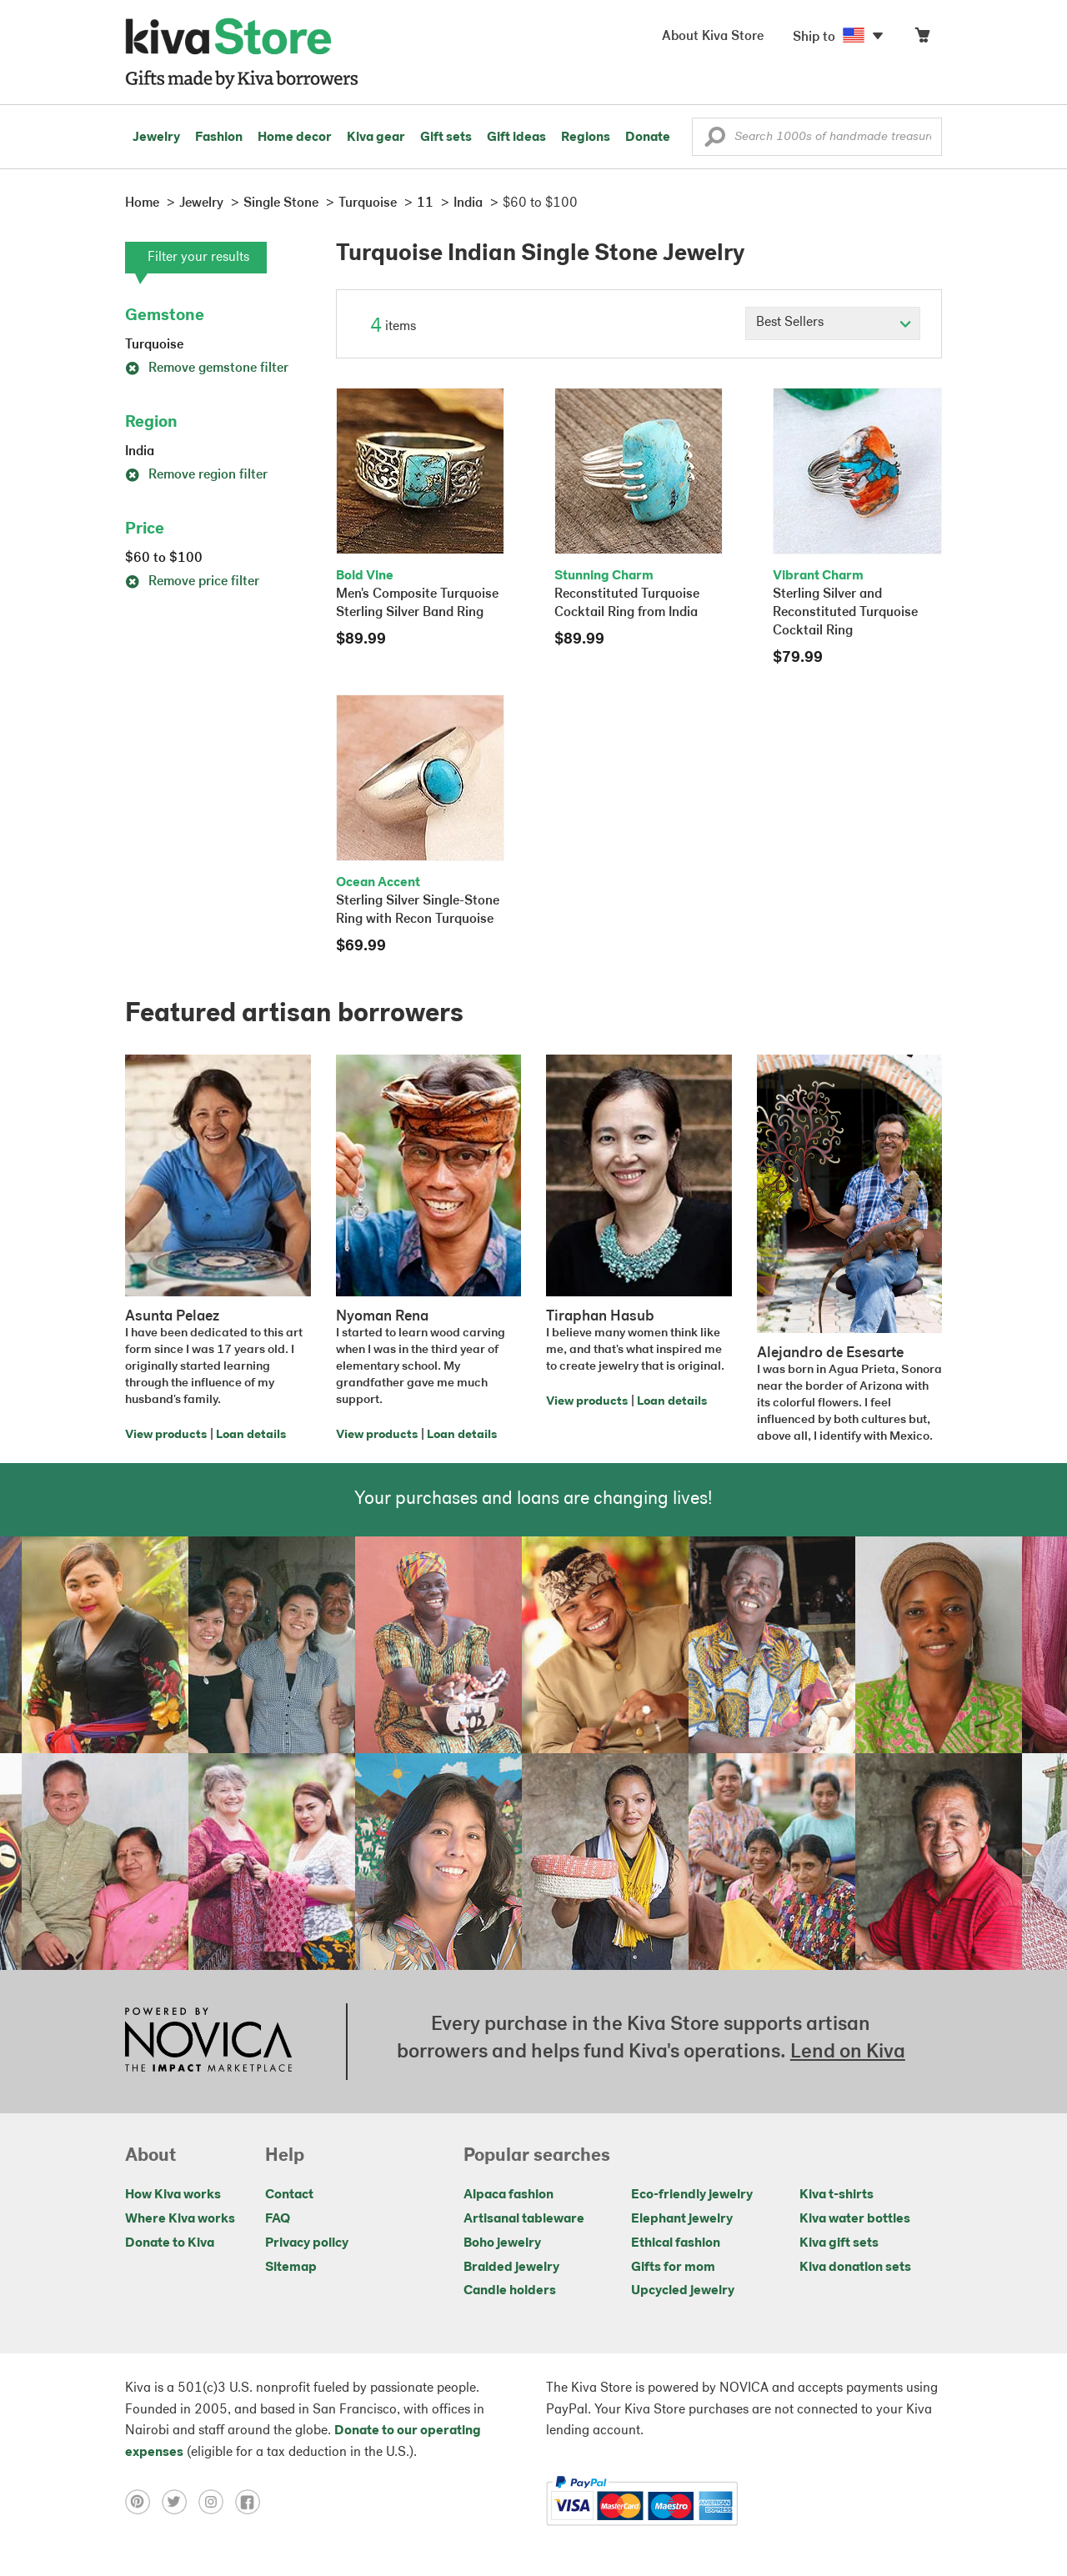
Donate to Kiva (169, 2243)
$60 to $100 (164, 558)
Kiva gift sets (839, 2243)
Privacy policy (306, 2243)
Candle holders (509, 2291)
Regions (585, 137)
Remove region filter (196, 475)
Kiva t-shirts (836, 2195)
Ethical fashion (675, 2243)
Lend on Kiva (847, 2052)
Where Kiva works (180, 2219)
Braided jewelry (511, 2267)
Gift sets (446, 137)
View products (166, 1435)
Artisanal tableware (523, 2219)
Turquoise (154, 345)
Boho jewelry (502, 2243)
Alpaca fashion (508, 2195)
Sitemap (291, 2267)
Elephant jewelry (682, 2219)
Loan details (251, 1435)
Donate (647, 137)
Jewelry (156, 137)
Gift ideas (516, 137)
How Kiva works (173, 2195)
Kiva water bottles (854, 2219)
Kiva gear (376, 137)
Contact (289, 2195)
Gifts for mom (673, 2267)
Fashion (219, 137)
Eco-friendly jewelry (692, 2195)
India (139, 452)
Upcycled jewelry (682, 2291)
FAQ (277, 2219)
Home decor (295, 137)
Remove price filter (192, 582)
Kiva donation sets (855, 2267)
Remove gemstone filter (206, 368)
